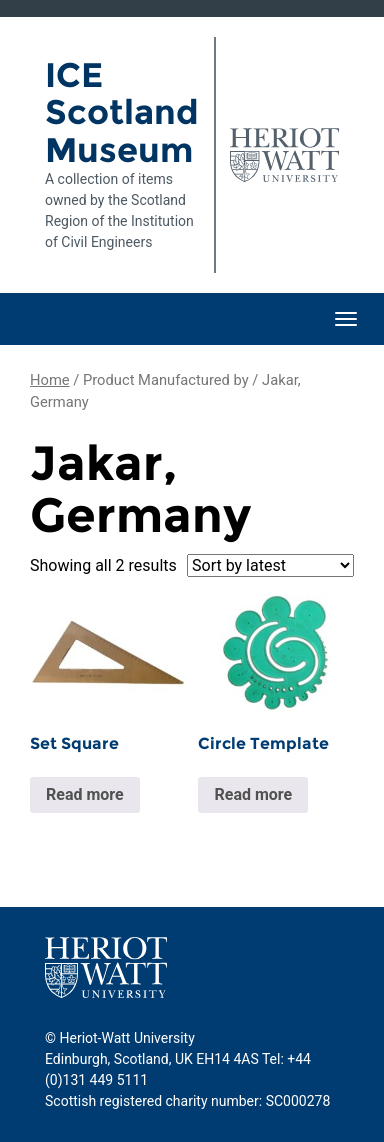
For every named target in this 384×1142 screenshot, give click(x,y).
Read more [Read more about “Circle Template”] (253, 794)
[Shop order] (270, 565)
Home (50, 380)
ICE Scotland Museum (121, 112)
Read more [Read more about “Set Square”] (85, 794)
